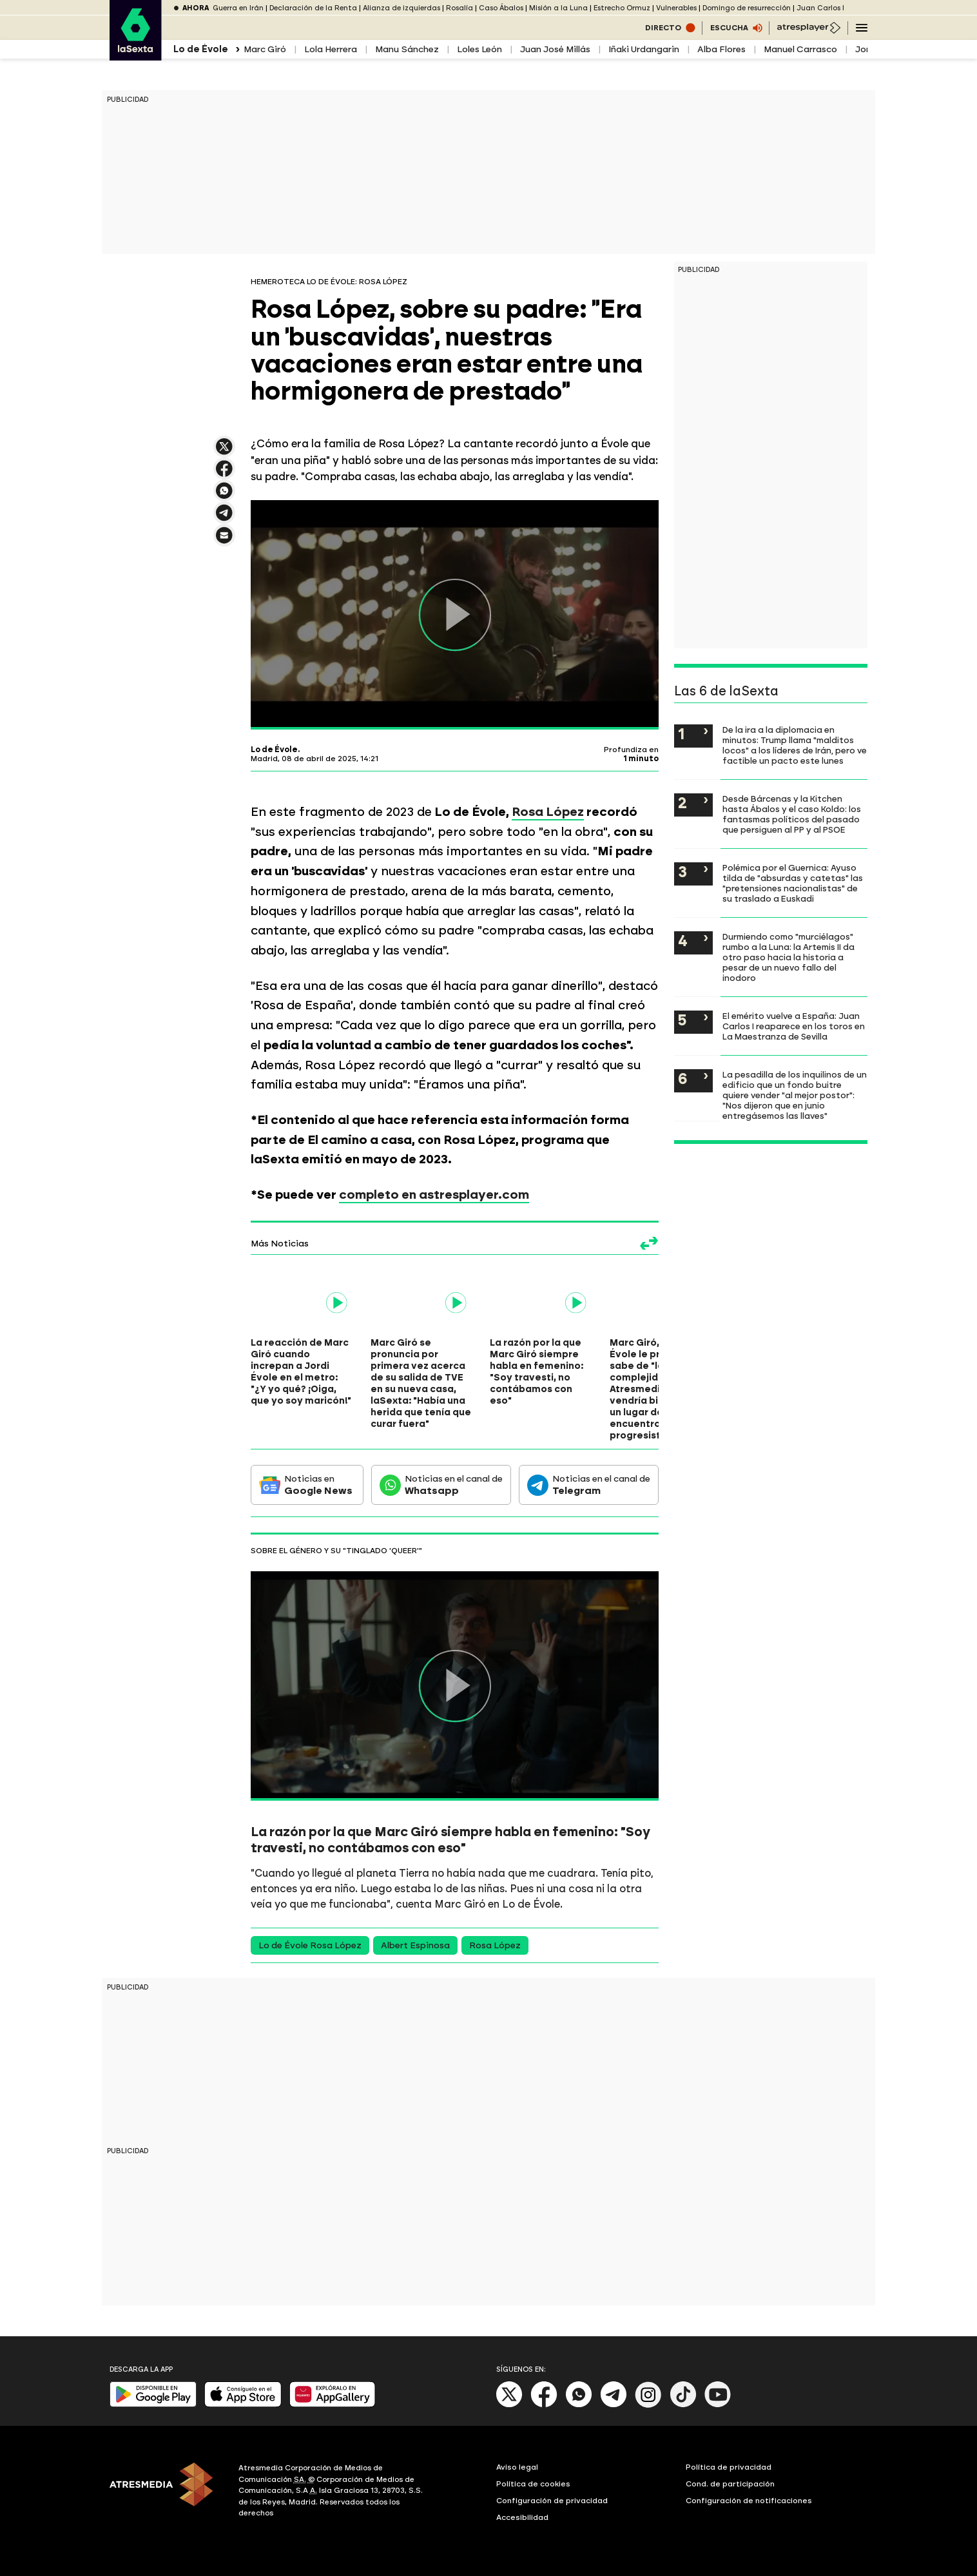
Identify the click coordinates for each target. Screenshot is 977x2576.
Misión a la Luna (558, 8)
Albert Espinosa (415, 1945)
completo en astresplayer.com (434, 1194)
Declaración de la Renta (313, 8)
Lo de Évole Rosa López (310, 1945)
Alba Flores (721, 49)
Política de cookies (533, 2483)
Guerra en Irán (238, 8)
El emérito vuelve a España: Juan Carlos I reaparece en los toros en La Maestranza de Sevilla (793, 1026)
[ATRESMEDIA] (166, 2492)
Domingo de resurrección (746, 8)
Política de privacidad (728, 2467)
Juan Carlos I (820, 8)
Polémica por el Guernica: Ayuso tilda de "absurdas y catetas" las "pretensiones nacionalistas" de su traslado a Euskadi (792, 883)
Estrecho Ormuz (622, 8)
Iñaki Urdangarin (643, 49)
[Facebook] (543, 2404)
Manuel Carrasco (800, 49)
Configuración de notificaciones (749, 2500)
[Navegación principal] (861, 27)
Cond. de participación (730, 2483)
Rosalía (459, 8)
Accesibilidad (522, 2517)
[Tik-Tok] (683, 2404)
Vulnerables (676, 8)
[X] (509, 2404)
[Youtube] (717, 2404)
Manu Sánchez (407, 49)
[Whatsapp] (578, 2404)
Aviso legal (517, 2467)
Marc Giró (265, 49)
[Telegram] (613, 2404)
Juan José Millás (555, 49)
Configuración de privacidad (552, 2500)
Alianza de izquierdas (401, 8)
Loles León (479, 49)
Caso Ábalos (501, 8)
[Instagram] (648, 2404)
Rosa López (548, 811)
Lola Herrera (330, 49)
